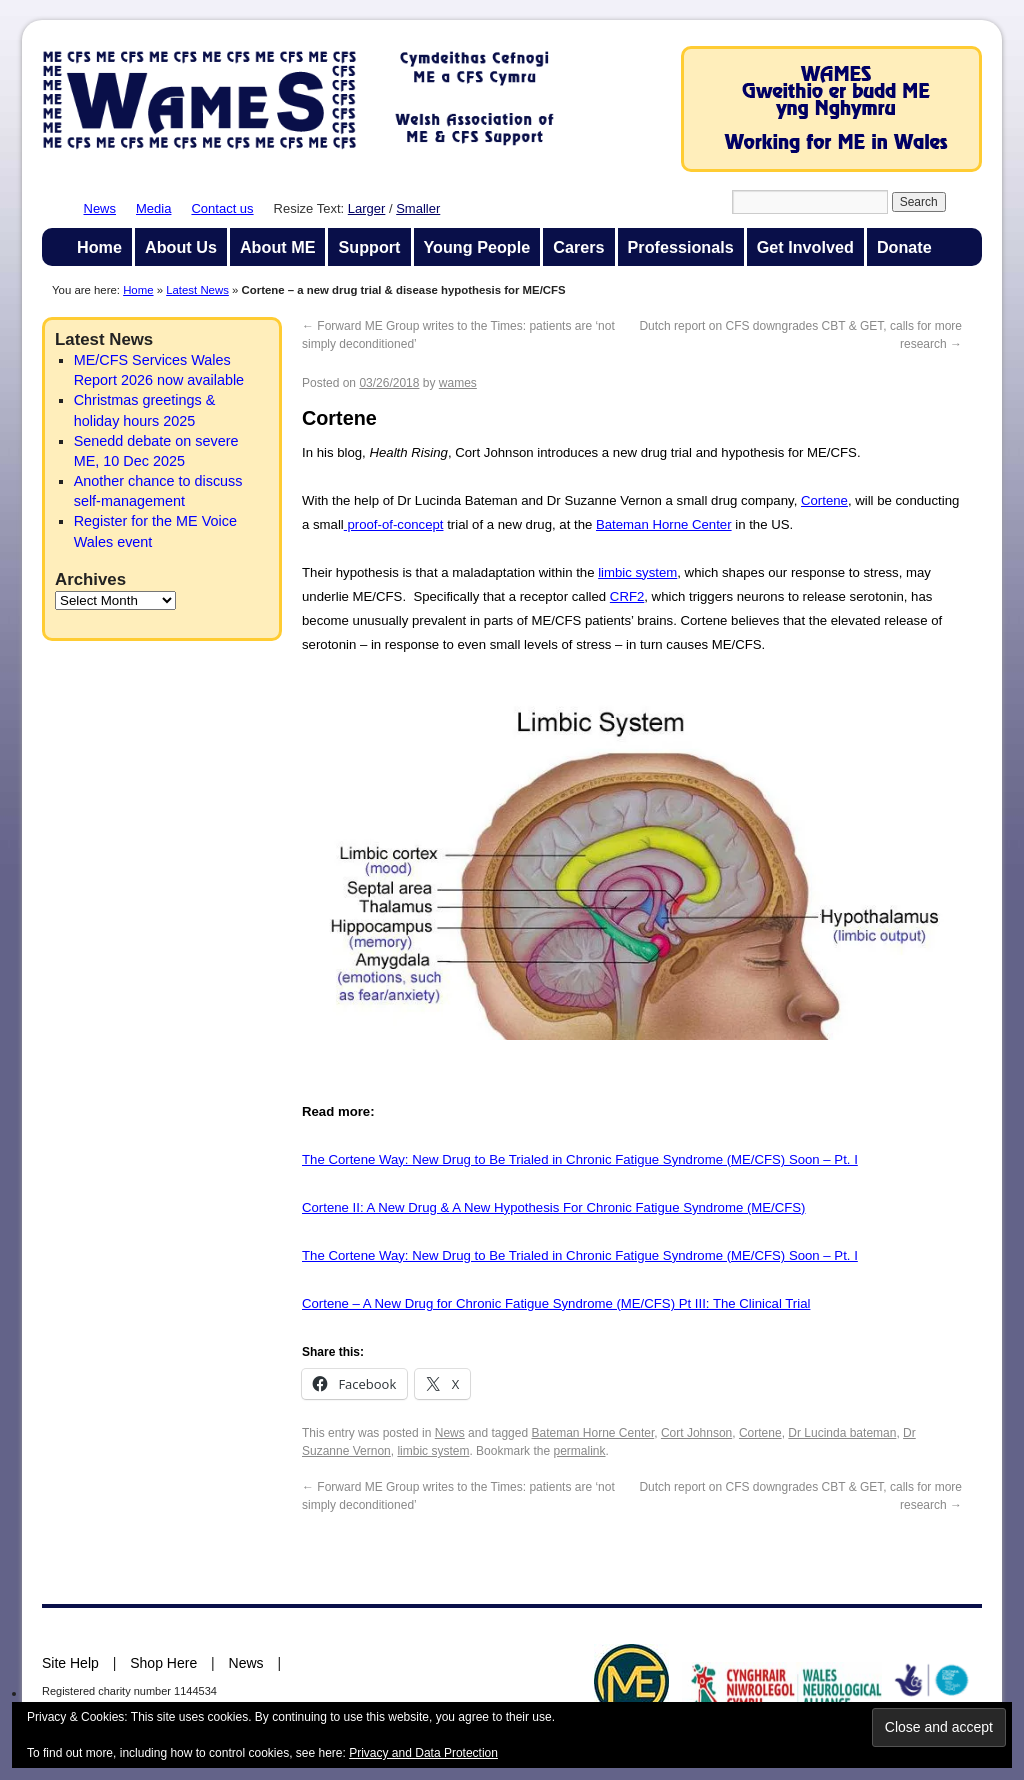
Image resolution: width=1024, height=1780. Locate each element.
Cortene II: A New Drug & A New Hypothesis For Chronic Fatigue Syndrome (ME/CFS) (554, 1207)
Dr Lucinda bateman (842, 1433)
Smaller (418, 208)
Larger (367, 208)
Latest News (197, 290)
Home (99, 247)
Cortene (824, 500)
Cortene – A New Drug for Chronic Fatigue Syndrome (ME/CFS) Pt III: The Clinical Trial (556, 1303)
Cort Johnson (696, 1433)
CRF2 (627, 596)
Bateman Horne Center (664, 524)
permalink (579, 1451)
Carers (578, 247)
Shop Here (163, 1663)
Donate (904, 247)
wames (458, 383)
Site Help (70, 1663)
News (100, 208)
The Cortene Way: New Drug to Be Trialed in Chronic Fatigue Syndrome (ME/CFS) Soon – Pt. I (580, 1159)
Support (369, 247)
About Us (181, 247)
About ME (278, 247)
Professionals (681, 247)
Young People (477, 247)
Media (153, 208)
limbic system (637, 572)
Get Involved (805, 247)
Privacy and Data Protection (423, 1753)
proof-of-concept (394, 524)
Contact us (222, 208)
